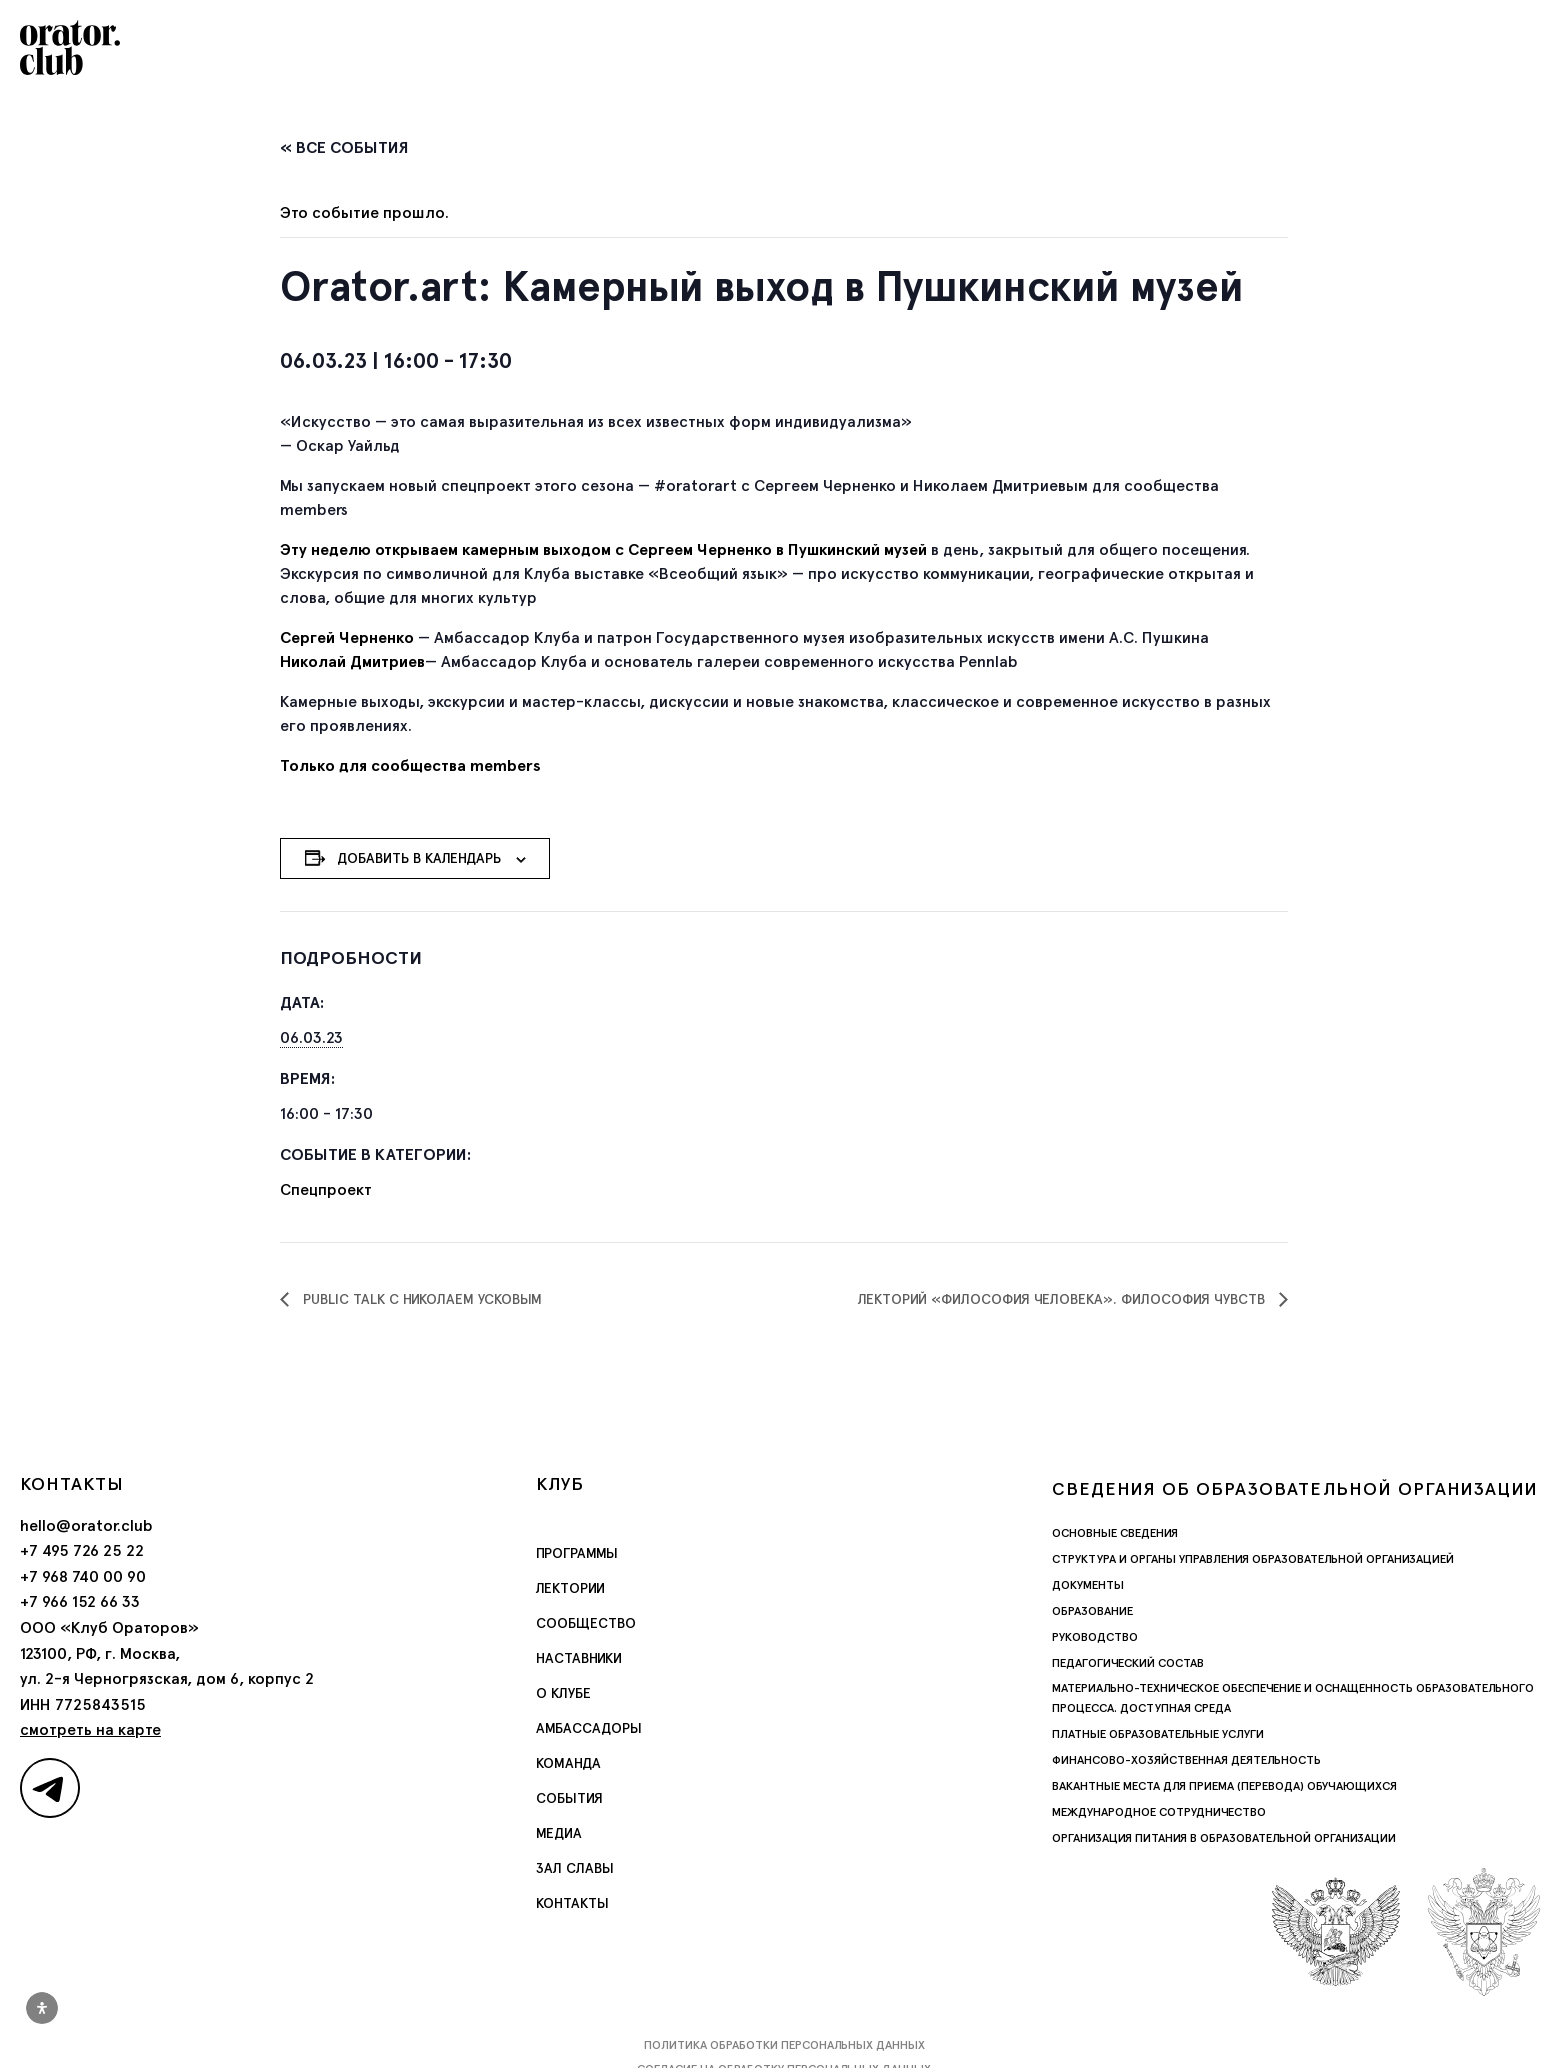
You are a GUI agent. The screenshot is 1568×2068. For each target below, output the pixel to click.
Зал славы (575, 1868)
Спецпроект (326, 1189)
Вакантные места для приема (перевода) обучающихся (1224, 1786)
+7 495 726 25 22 (82, 1550)
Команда (568, 1763)
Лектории (570, 1588)
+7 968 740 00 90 (83, 1576)
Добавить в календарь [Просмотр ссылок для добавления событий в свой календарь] (419, 858)
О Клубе (563, 1693)
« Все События (344, 147)
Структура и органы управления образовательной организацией (1253, 1559)
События (569, 1798)
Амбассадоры (589, 1728)
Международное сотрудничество (1159, 1812)
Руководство (1095, 1637)
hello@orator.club (86, 1525)
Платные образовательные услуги (1158, 1734)
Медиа (559, 1833)
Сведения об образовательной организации (1295, 1488)
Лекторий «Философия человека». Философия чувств (1063, 1299)
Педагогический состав (1128, 1663)
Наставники (579, 1658)
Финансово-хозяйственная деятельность (1186, 1760)
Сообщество (586, 1623)
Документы (1088, 1585)
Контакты (572, 1903)
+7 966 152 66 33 (80, 1601)
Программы (577, 1553)
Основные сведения (1115, 1533)
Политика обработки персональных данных (784, 2045)
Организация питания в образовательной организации (1224, 1838)
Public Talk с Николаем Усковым (420, 1299)
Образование (1092, 1611)
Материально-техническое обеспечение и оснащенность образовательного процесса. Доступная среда (1293, 1698)
